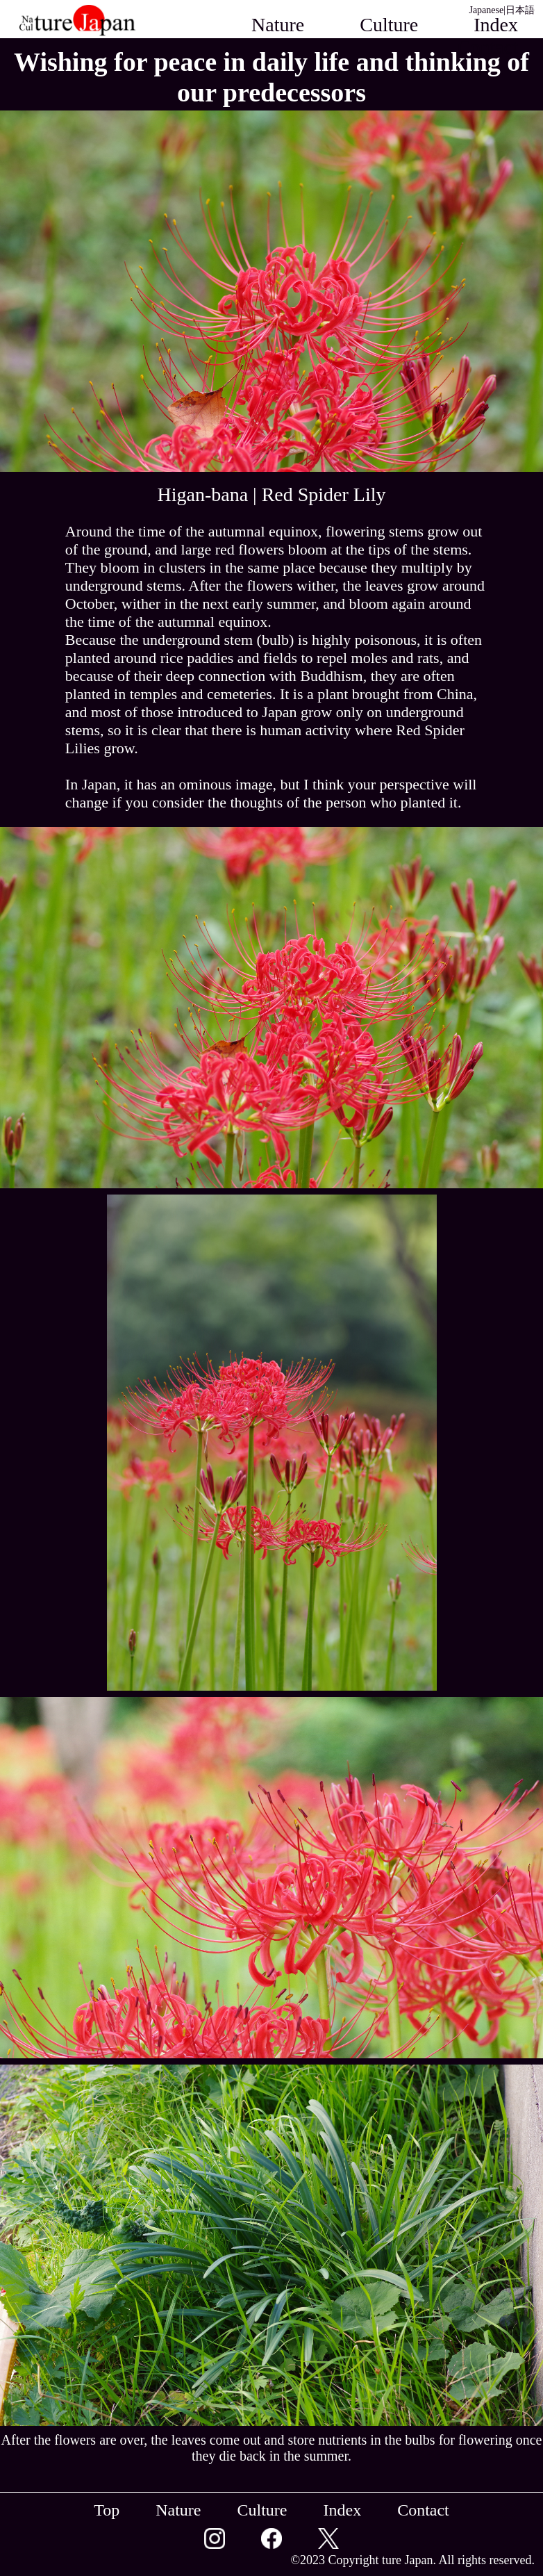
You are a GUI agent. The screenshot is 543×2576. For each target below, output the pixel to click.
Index (342, 2510)
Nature (277, 24)
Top (106, 2510)
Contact (488, 47)
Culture (389, 24)
